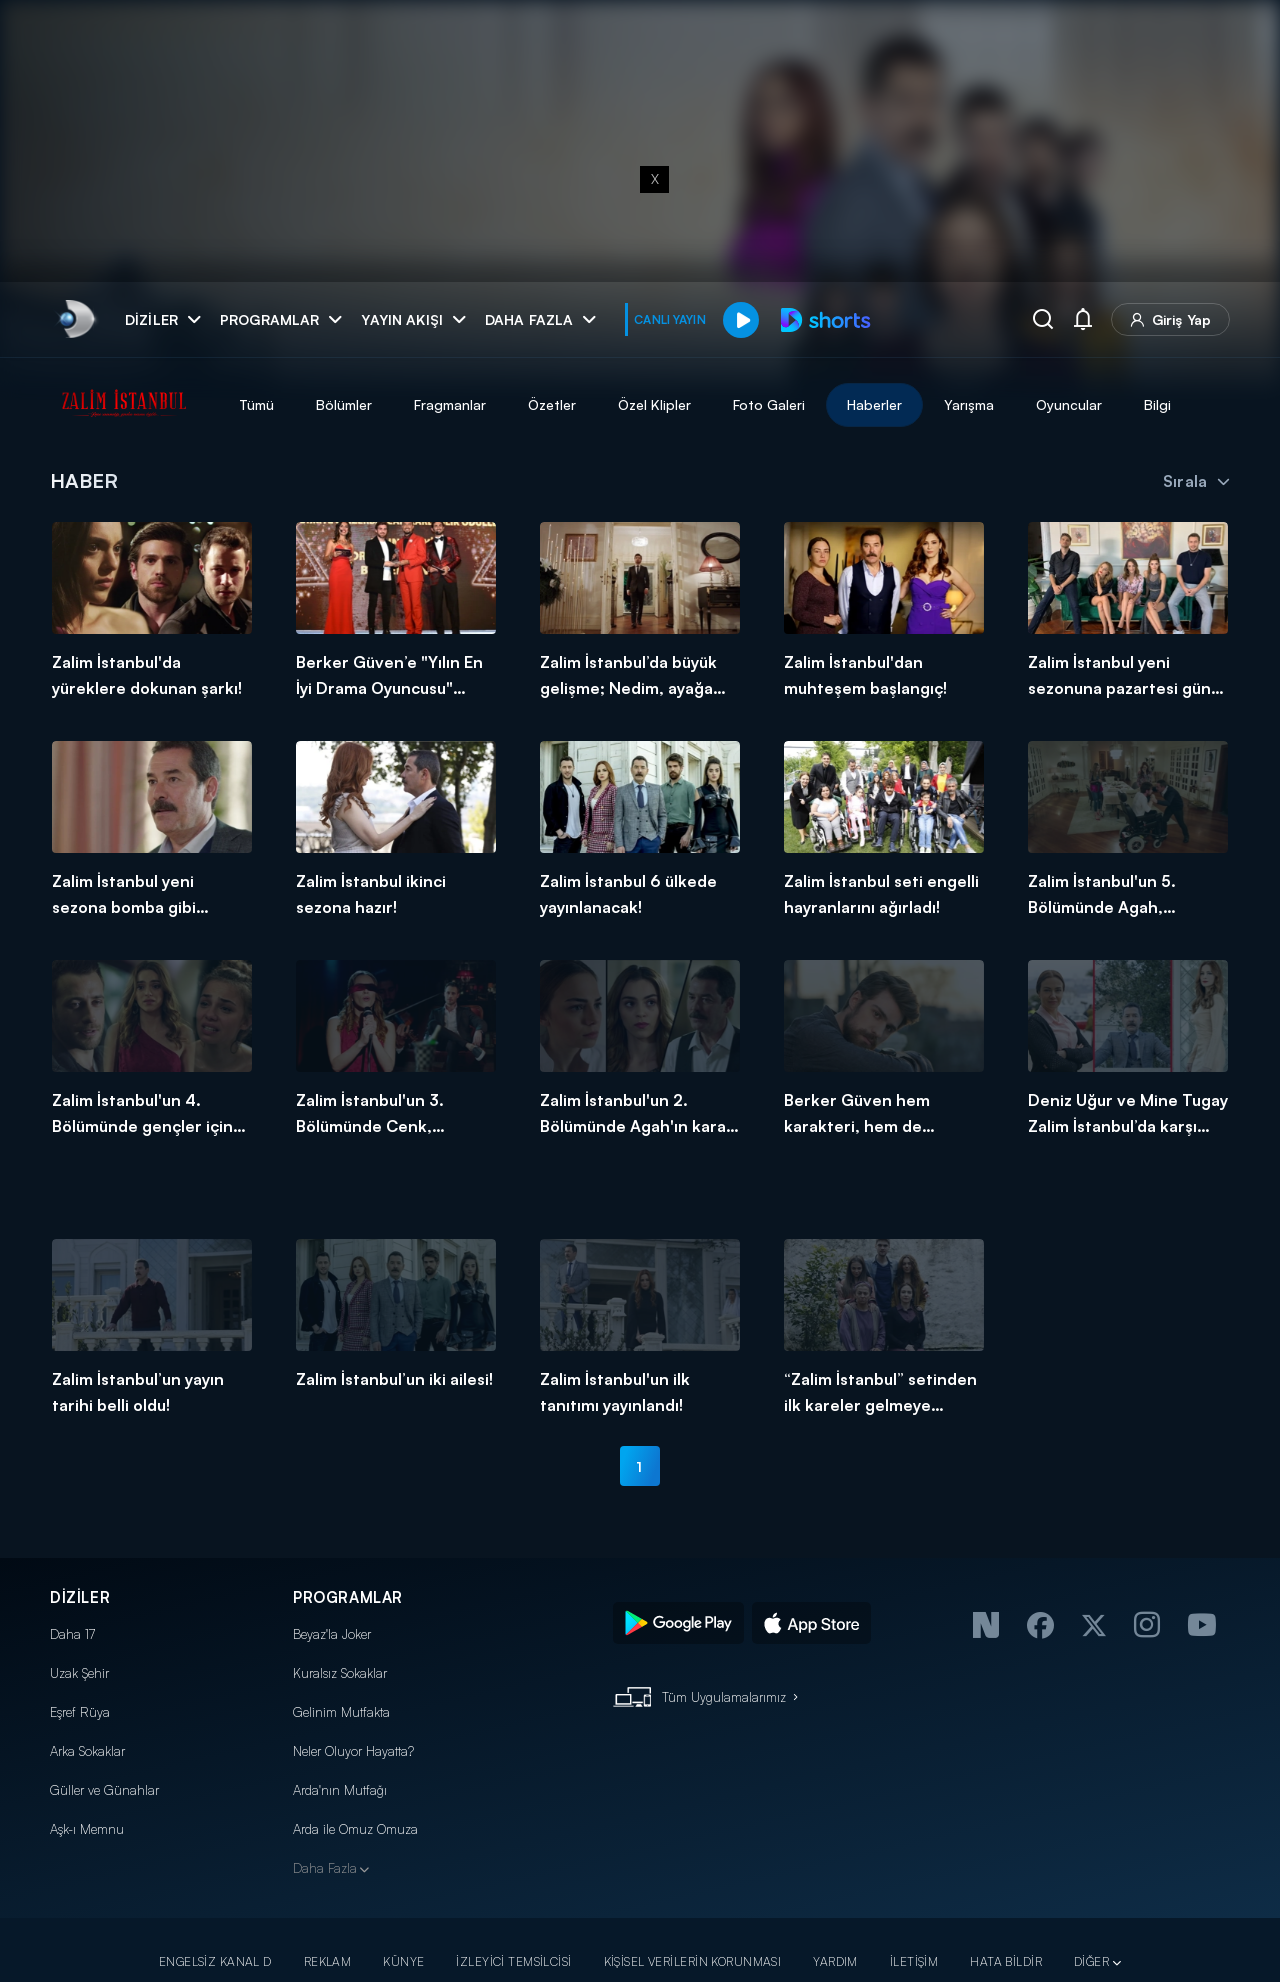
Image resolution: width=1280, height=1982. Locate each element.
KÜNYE (403, 1961)
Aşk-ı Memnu (87, 1829)
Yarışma (969, 404)
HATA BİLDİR (1006, 1961)
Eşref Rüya (80, 1712)
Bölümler (344, 404)
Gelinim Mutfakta (341, 1712)
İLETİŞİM (914, 1961)
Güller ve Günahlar (104, 1790)
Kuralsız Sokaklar (340, 1673)
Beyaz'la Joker (332, 1634)
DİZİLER (80, 1597)
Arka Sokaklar (87, 1751)
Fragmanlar (450, 404)
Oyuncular (1069, 404)
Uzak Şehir (79, 1673)
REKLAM (328, 1961)
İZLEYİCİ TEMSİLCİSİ (513, 1961)
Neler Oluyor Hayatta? (353, 1751)
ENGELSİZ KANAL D (215, 1961)
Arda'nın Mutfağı (340, 1790)
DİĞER (1091, 1961)
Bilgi (1157, 404)
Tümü (256, 404)
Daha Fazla (325, 1868)
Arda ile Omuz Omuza (355, 1829)
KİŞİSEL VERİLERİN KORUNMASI (693, 1961)
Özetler (552, 404)
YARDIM (835, 1961)
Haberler (874, 404)
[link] (75, 319)
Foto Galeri (769, 404)
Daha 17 (72, 1634)
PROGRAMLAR (348, 1597)
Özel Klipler (654, 404)
